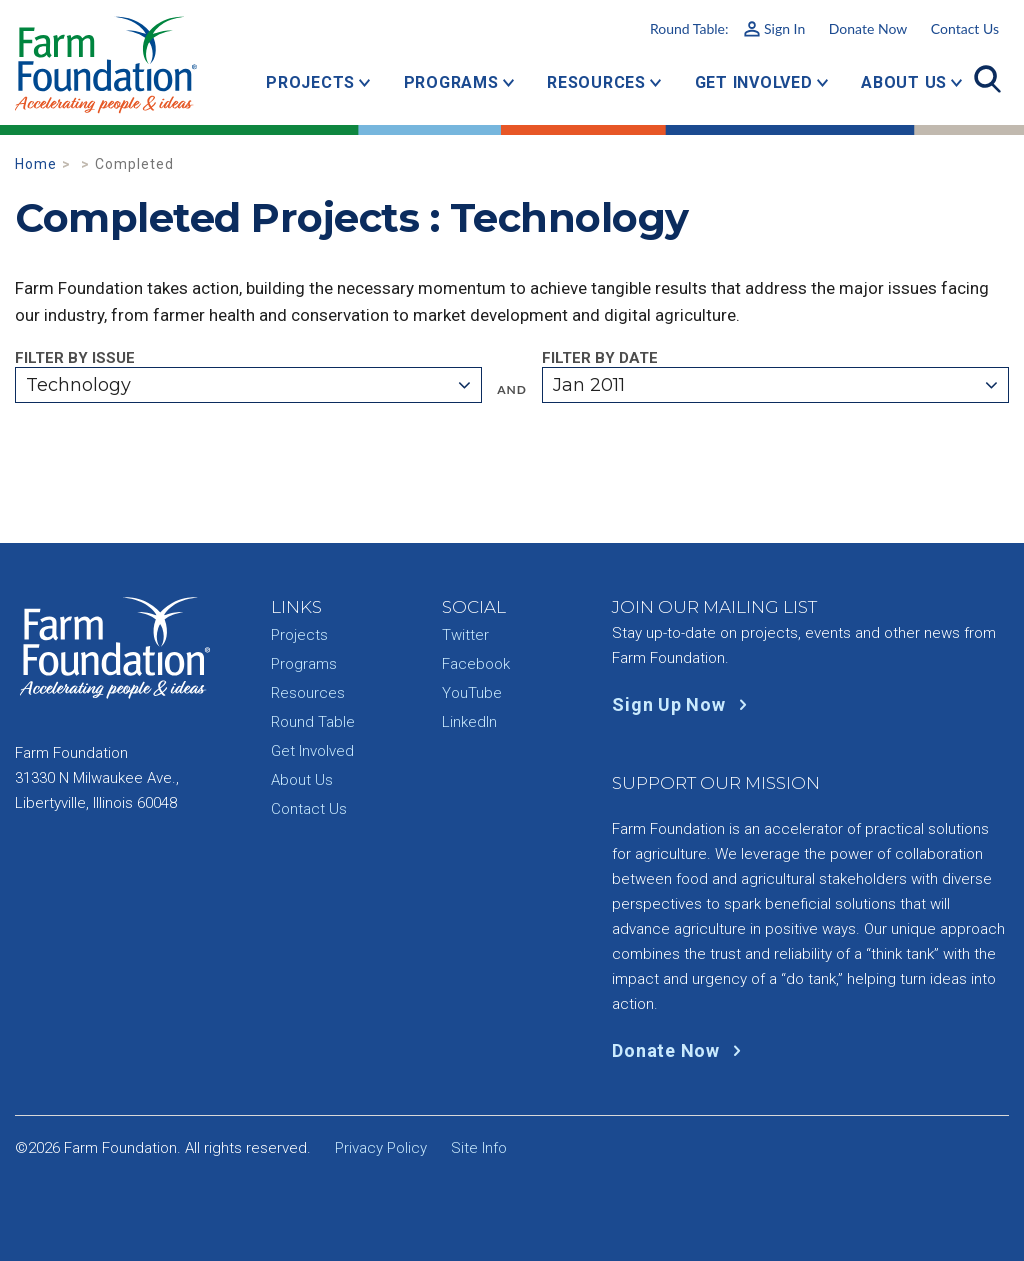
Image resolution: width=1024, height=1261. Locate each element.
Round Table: (727, 28)
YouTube (472, 693)
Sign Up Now (683, 704)
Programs (451, 82)
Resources (596, 82)
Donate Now (868, 28)
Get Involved (754, 82)
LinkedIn (469, 722)
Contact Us (965, 28)
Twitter (465, 635)
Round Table (313, 722)
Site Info (479, 1148)
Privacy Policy (381, 1148)
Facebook (476, 664)
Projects (310, 82)
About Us (904, 82)
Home (36, 164)
